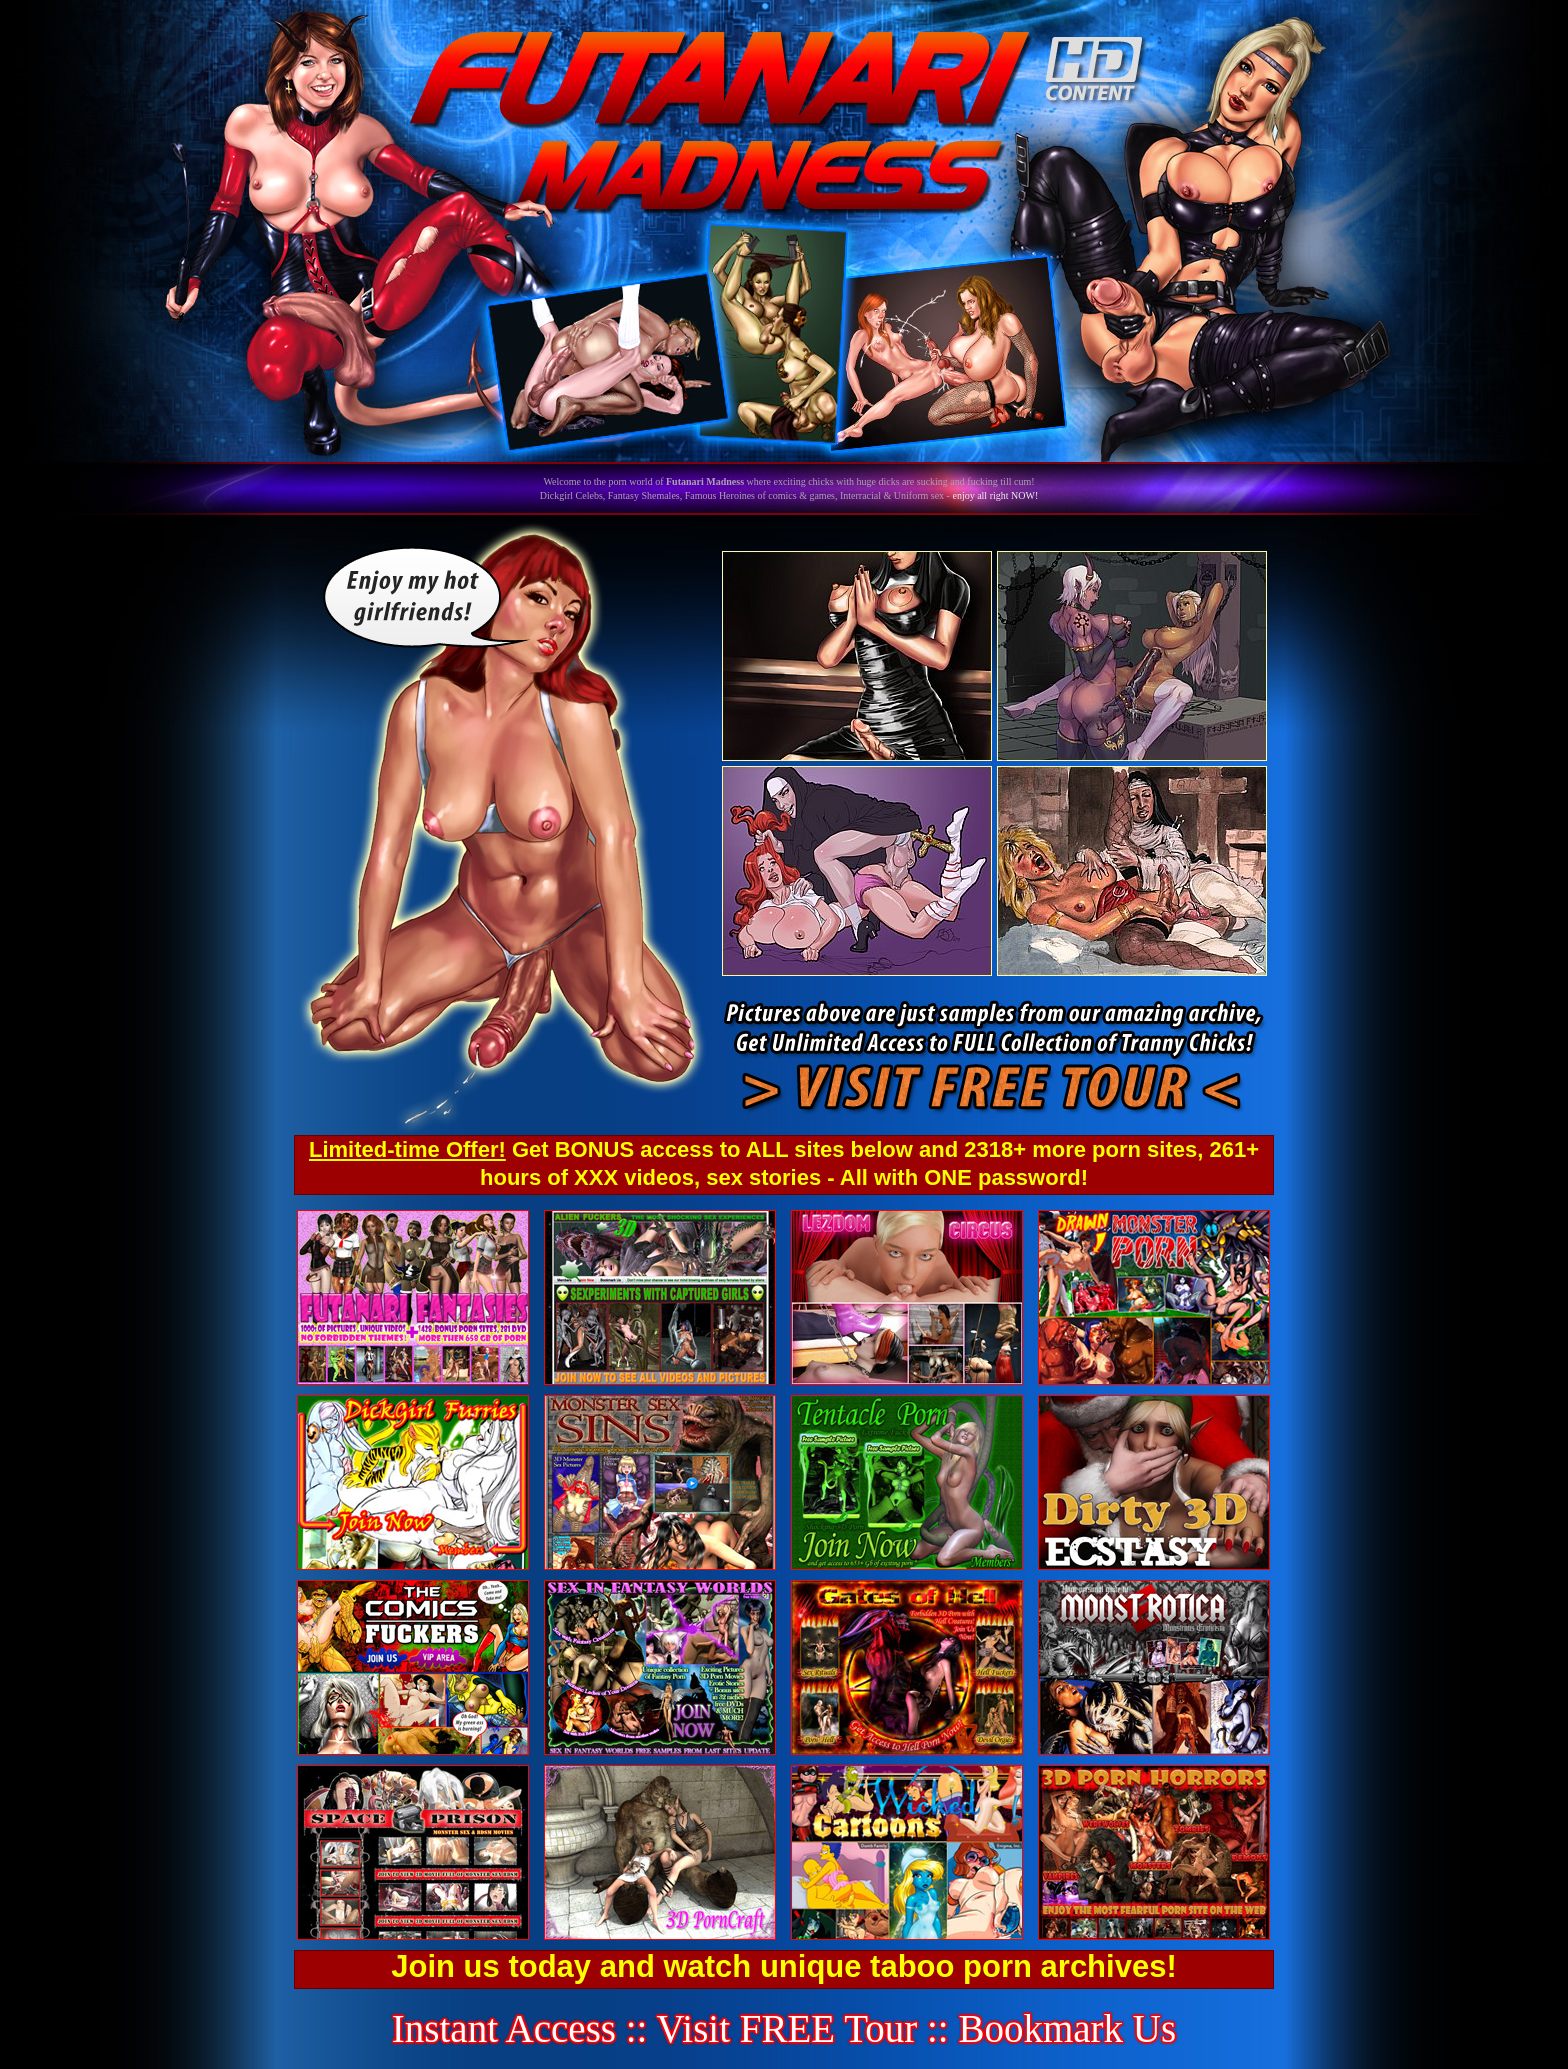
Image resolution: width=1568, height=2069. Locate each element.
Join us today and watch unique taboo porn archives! (783, 1966)
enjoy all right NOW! (995, 495)
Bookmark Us (1067, 2028)
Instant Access (504, 2028)
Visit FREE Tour (787, 2028)
